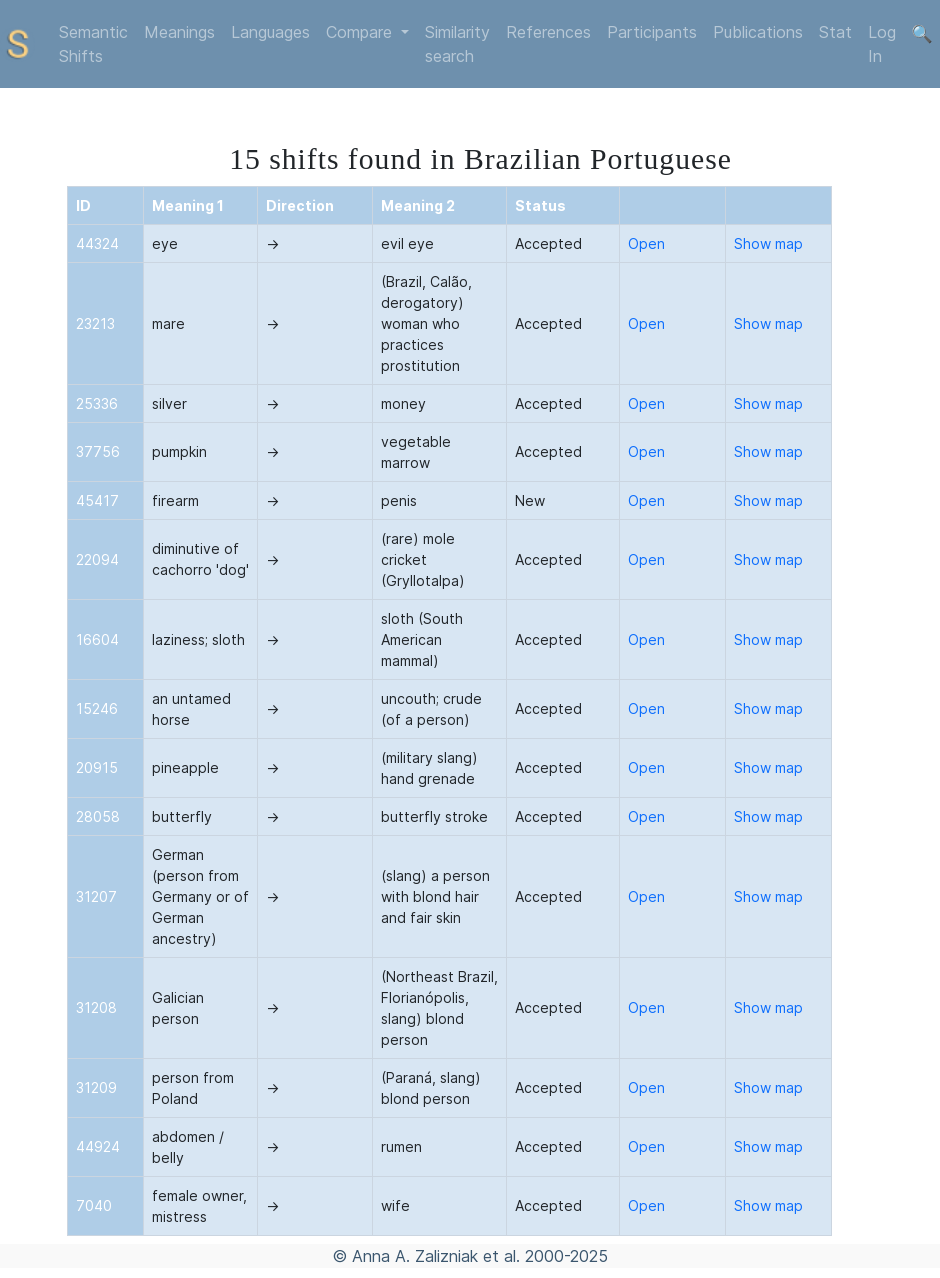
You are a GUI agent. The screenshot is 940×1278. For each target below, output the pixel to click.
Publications (758, 32)
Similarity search (457, 44)
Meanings (179, 32)
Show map (768, 243)
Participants (652, 32)
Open (646, 243)
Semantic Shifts (93, 44)
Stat (835, 32)
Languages (270, 32)
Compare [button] (361, 32)
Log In (882, 44)
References (548, 32)
